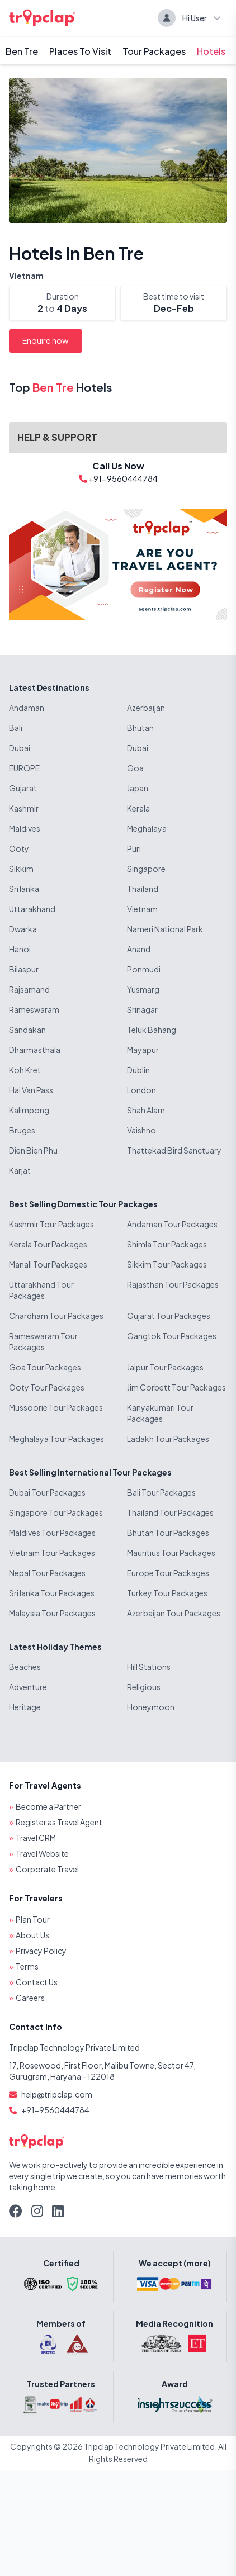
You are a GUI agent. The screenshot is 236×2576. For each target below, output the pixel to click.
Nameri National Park (165, 929)
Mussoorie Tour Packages (56, 1407)
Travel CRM (36, 1838)
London (141, 1090)
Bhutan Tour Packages (168, 1532)
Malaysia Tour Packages (52, 1613)
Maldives (24, 828)
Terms (27, 1966)
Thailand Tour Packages (170, 1512)
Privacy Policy (41, 1951)
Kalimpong (29, 1110)
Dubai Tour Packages (47, 1492)
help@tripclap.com (56, 2094)
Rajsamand (29, 989)
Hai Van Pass (31, 1090)
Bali (15, 728)
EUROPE (24, 768)
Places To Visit (80, 51)
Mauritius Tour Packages (171, 1553)
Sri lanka (24, 889)
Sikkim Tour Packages (167, 1264)
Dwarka (23, 929)
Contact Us (37, 1982)
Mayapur (143, 1050)
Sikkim (21, 869)
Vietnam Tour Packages (52, 1553)
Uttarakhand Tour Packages (41, 1290)
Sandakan (27, 1029)
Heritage (25, 1707)
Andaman (26, 708)
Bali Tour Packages (161, 1492)
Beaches (25, 1667)
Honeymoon (150, 1707)
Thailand (142, 889)
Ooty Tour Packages (46, 1387)
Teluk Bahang (151, 1029)
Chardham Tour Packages (56, 1316)
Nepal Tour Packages (47, 1573)
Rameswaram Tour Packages (43, 1341)
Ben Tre (22, 51)
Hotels (211, 51)
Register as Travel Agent (59, 1822)
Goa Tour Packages (45, 1367)
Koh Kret (25, 1070)
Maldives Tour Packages (52, 1532)
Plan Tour (33, 1919)
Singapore (146, 869)
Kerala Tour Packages (48, 1244)
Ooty (19, 848)
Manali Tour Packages (48, 1264)
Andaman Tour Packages (172, 1224)
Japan (137, 788)
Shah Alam (146, 1110)
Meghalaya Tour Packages (56, 1439)
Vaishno (141, 1130)
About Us (32, 1935)
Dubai (19, 748)
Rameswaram (34, 1009)
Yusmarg (143, 989)
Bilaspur (24, 969)
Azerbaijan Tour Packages (173, 1613)
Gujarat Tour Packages (168, 1316)
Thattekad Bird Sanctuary (174, 1150)
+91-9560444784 (55, 2110)
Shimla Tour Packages (167, 1244)
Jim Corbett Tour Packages (176, 1387)
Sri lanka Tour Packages (52, 1593)
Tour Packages (154, 51)
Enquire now (45, 340)
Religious (144, 1687)
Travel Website (42, 1853)
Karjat (20, 1170)
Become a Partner (48, 1806)
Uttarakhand (32, 909)
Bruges (22, 1130)
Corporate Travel (47, 1869)
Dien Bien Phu (33, 1150)
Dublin (138, 1070)
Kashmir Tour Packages (51, 1224)
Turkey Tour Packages (167, 1593)
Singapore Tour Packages (56, 1512)
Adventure (28, 1687)
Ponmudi (144, 969)
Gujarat (23, 788)
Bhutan (140, 728)
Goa (135, 768)
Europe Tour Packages (168, 1573)
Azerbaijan (146, 708)
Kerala (138, 808)
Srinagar (142, 1009)
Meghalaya (147, 828)
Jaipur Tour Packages (165, 1367)
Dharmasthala (34, 1050)
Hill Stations (149, 1667)
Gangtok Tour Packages (171, 1336)
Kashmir (24, 808)
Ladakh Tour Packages (168, 1439)
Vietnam (26, 276)
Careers (30, 1998)
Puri (134, 848)
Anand (138, 949)
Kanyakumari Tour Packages (160, 1413)
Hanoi (20, 949)
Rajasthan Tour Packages (173, 1284)
